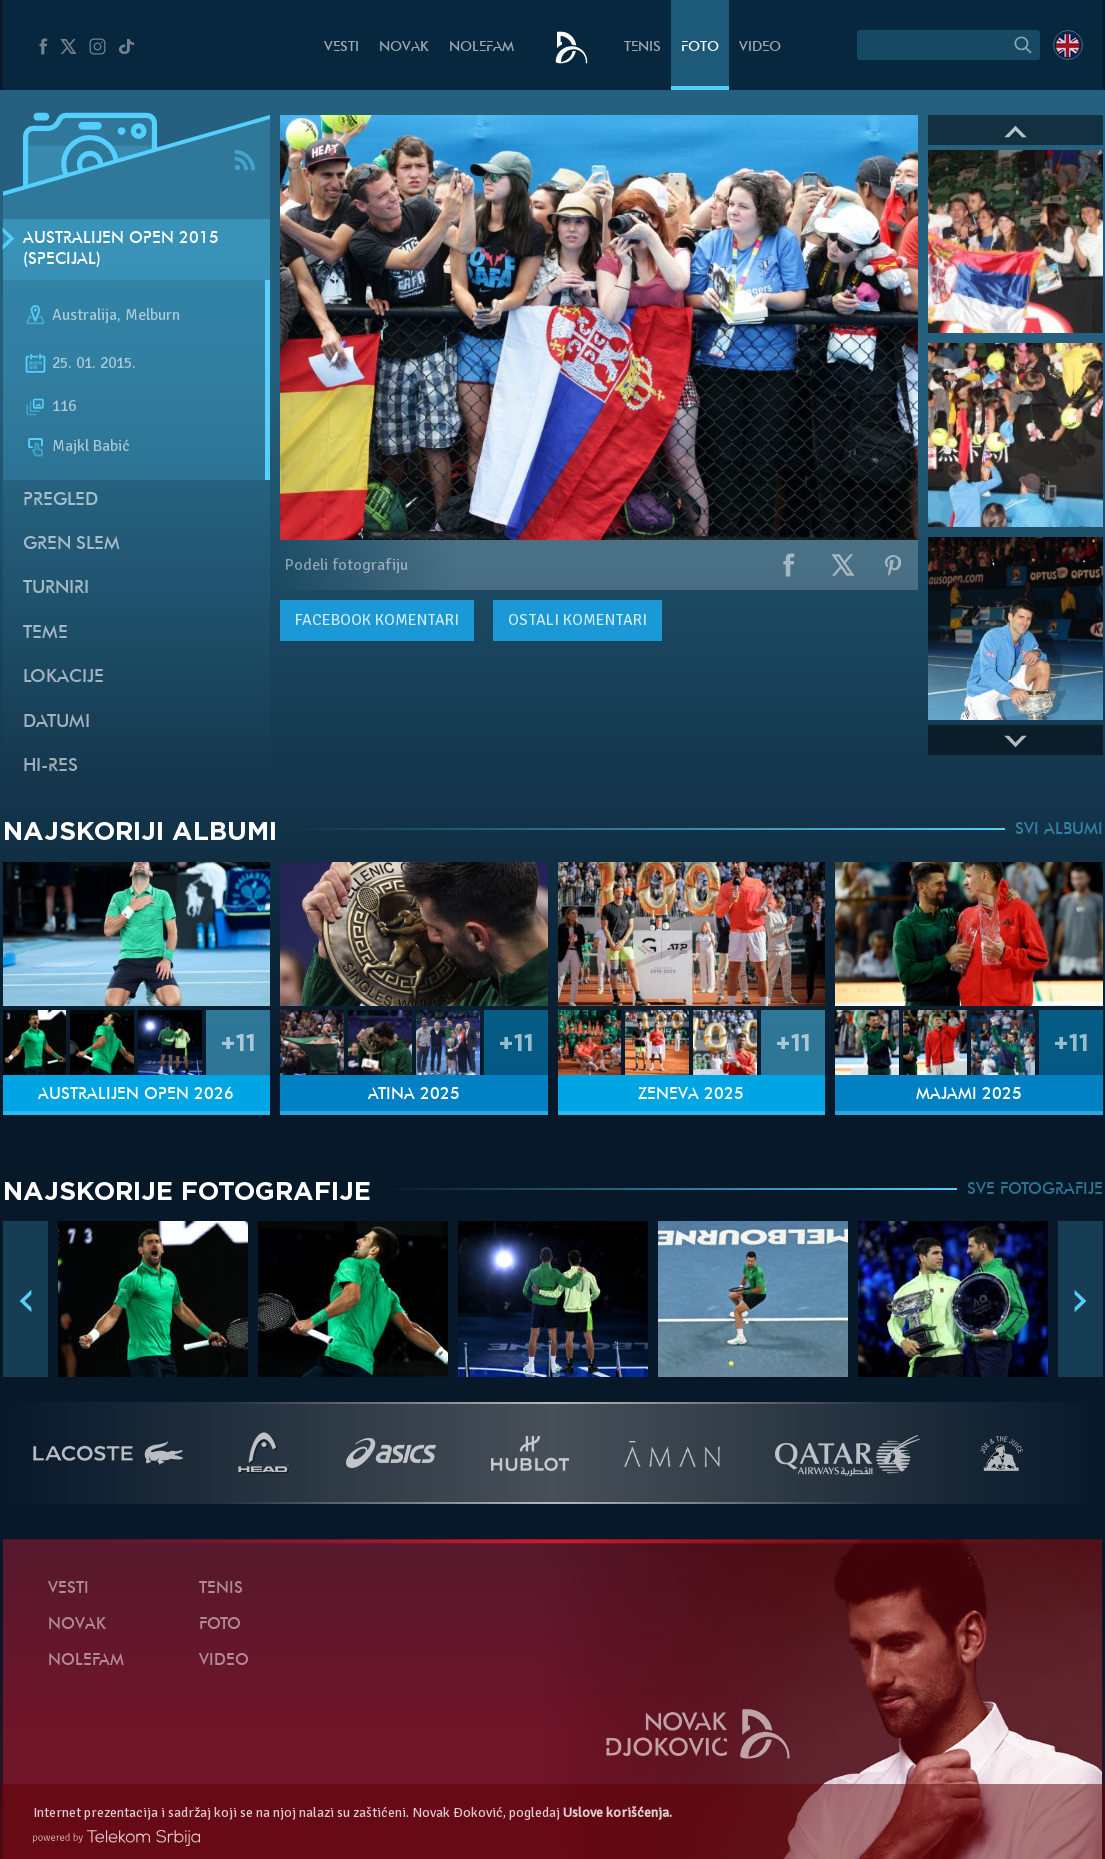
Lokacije (63, 677)
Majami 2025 (969, 1095)
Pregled (60, 500)
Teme (45, 633)
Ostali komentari (577, 620)
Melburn (152, 316)
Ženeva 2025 (691, 1095)
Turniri (56, 588)
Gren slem (71, 544)
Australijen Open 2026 (136, 1095)
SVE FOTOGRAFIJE (1035, 1190)
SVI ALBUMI (1059, 830)
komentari (377, 620)
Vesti (341, 47)
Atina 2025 (414, 1095)
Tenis (642, 47)
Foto (700, 47)
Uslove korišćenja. (617, 1812)
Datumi (56, 722)
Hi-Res (50, 766)
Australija (84, 316)
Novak (404, 47)
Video (760, 47)
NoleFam (481, 47)
